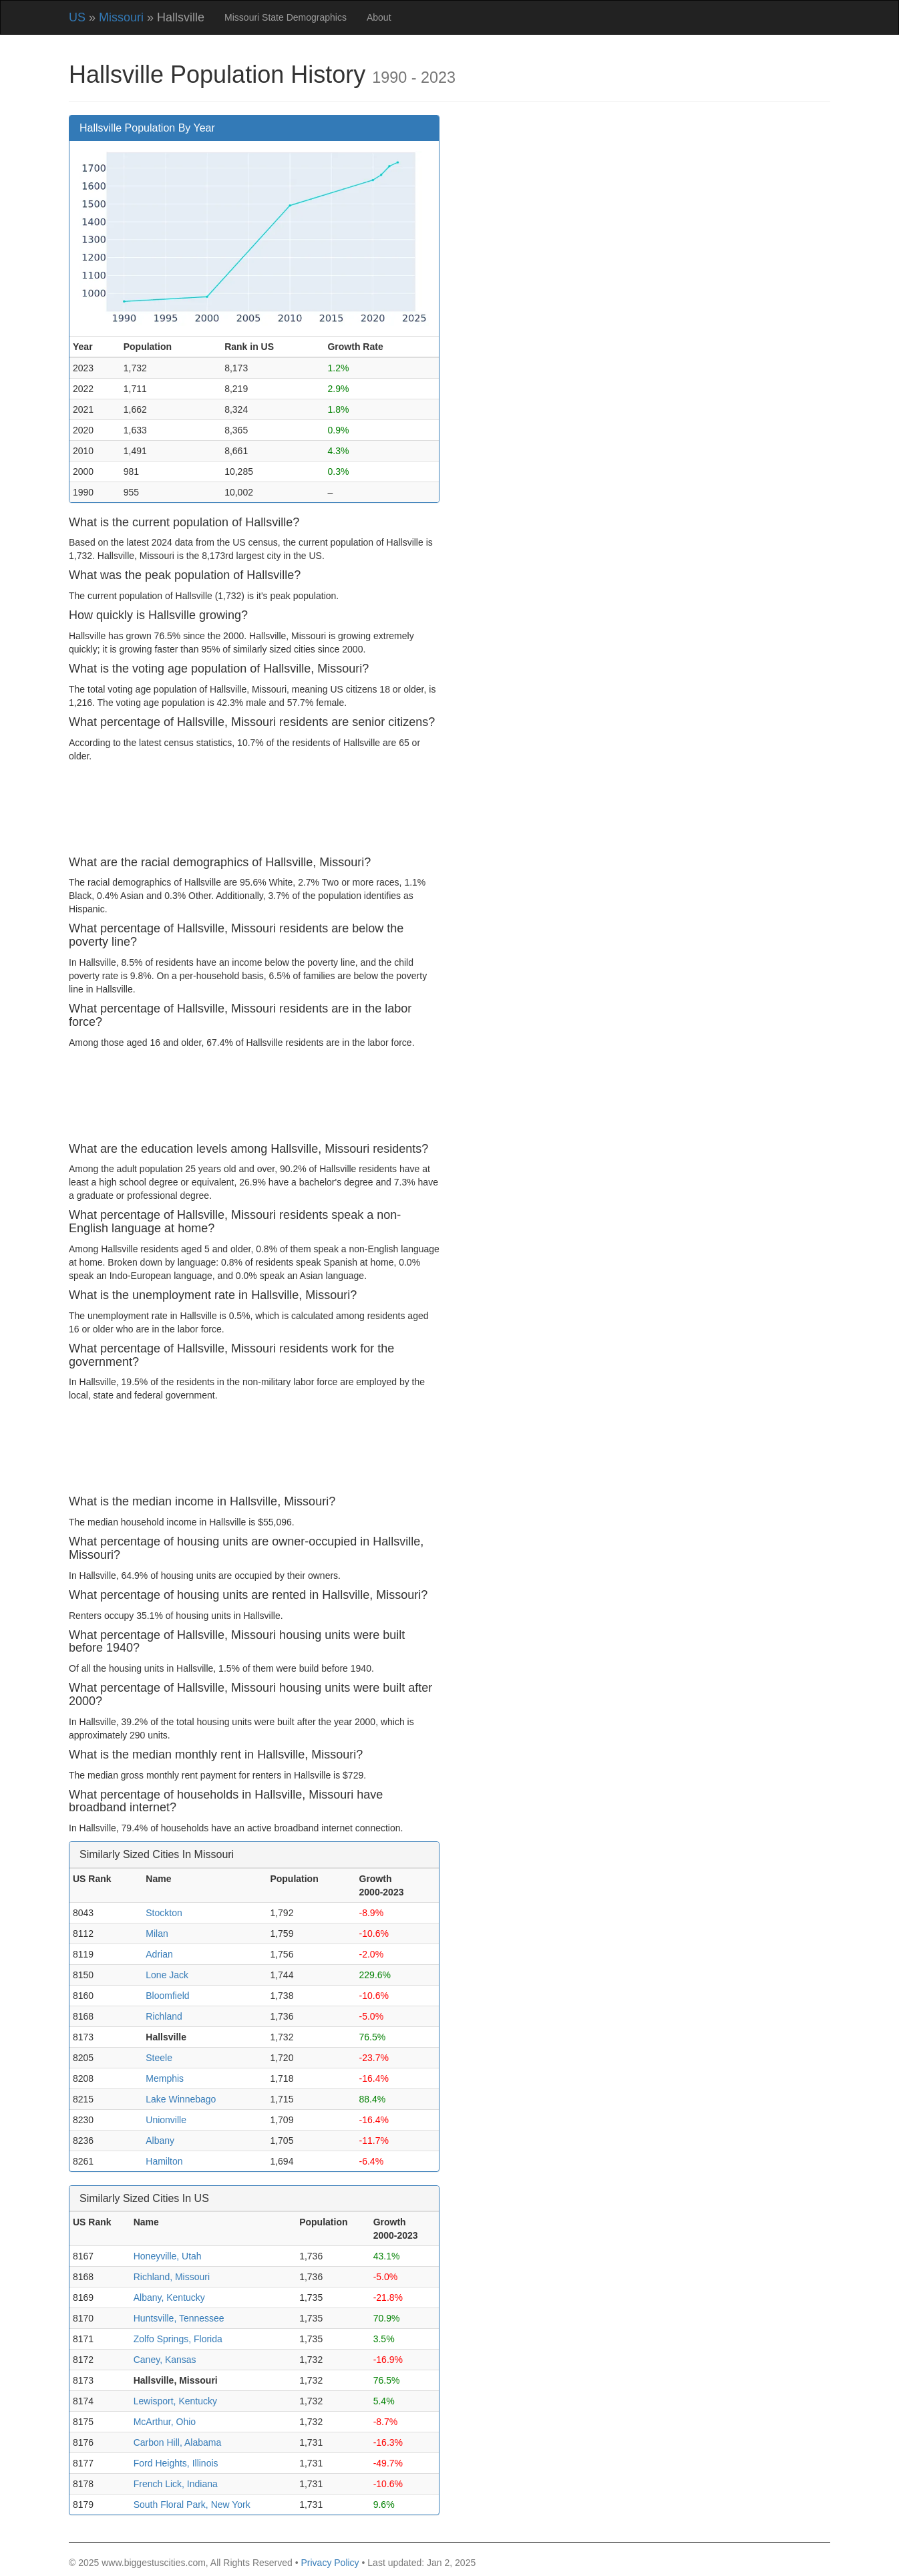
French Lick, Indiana (176, 2483)
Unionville (166, 2119)
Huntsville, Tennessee (179, 2318)
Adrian (159, 1954)
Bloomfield (167, 1995)
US (77, 17)
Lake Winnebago (181, 2099)
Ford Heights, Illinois (176, 2463)
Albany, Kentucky (169, 2297)
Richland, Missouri (172, 2276)
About (379, 17)
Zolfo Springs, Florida (178, 2339)
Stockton (164, 1912)
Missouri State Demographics (285, 17)
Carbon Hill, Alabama (178, 2442)
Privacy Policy (330, 2562)
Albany (160, 2140)
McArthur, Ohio (165, 2421)
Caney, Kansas (165, 2359)
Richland (164, 2016)
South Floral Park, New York (192, 2504)
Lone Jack (167, 1975)
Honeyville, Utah (168, 2256)
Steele (159, 2057)
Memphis (165, 2078)
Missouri (121, 17)
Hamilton (164, 2161)
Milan (157, 1933)
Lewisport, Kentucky (175, 2401)
